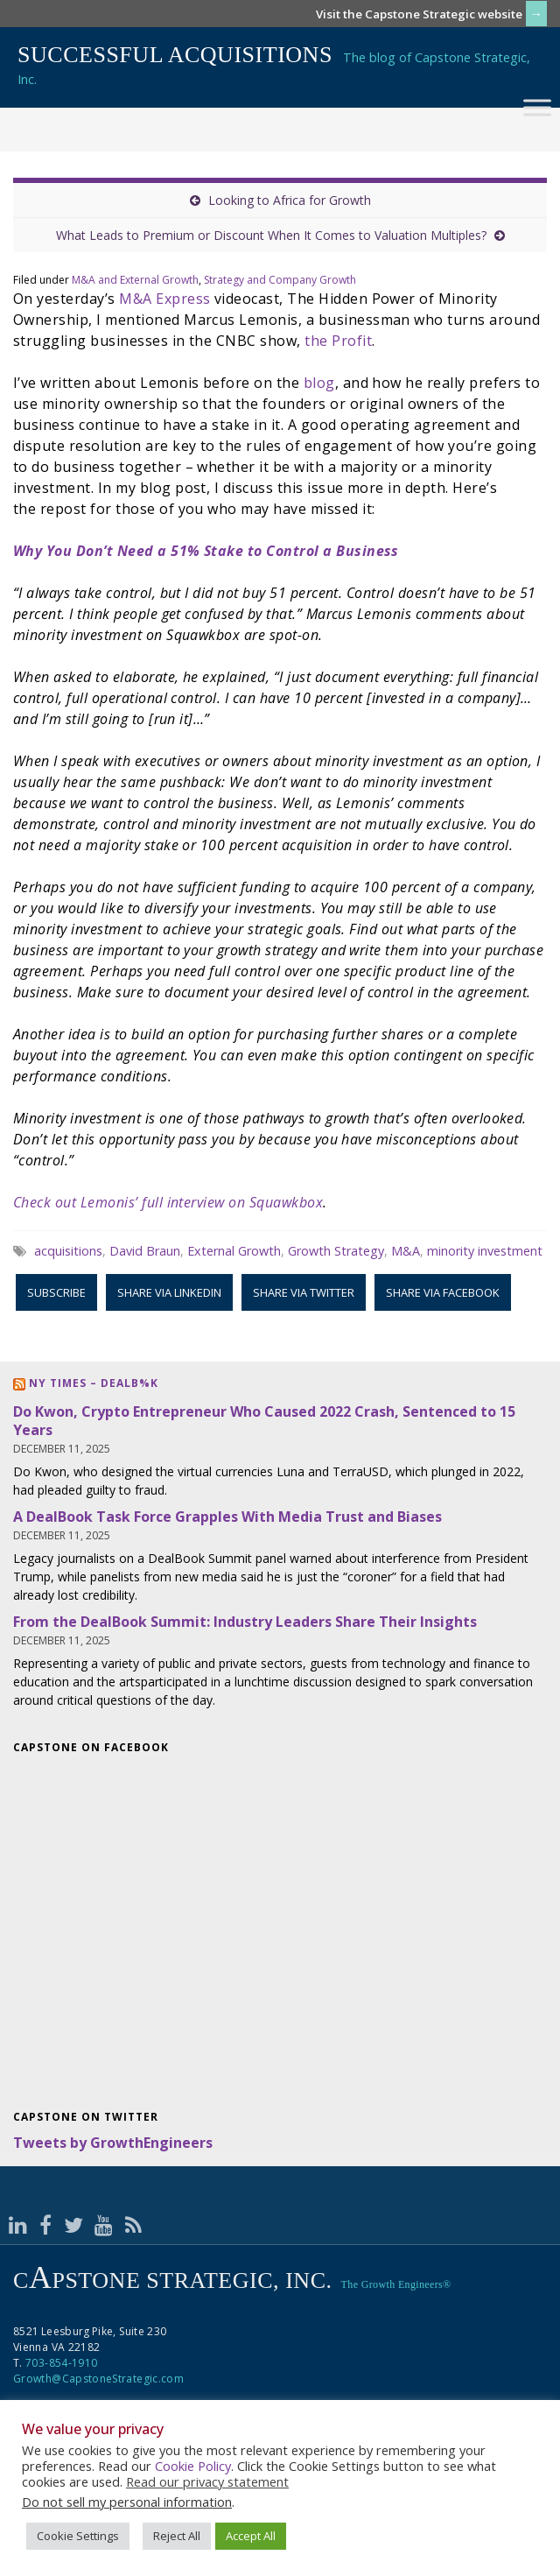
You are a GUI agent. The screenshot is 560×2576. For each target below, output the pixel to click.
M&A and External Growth (135, 279)
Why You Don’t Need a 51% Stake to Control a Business (206, 550)
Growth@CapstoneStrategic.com (98, 2378)
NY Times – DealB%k (93, 1383)
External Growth (234, 1250)
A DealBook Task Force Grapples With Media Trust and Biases (227, 1516)
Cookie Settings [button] (78, 2536)
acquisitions (68, 1250)
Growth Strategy (336, 1250)
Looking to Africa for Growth (289, 200)
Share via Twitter (303, 1292)
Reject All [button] (176, 2536)
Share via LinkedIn (169, 1292)
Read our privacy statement (207, 2481)
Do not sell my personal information (127, 2501)
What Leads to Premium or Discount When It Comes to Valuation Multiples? (271, 235)
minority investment (484, 1250)
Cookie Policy (193, 2465)
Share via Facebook (443, 1292)
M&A (405, 1250)
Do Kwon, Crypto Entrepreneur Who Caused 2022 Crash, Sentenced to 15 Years (264, 1420)
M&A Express (164, 298)
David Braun (144, 1250)
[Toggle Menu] (537, 107)
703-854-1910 (61, 2362)
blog (319, 382)
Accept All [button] (251, 2536)
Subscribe (56, 1292)
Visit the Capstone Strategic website (419, 14)
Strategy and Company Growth (280, 279)
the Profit (338, 340)
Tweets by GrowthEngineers (113, 2142)
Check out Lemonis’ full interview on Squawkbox (168, 1202)
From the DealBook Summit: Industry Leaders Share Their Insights (245, 1621)
